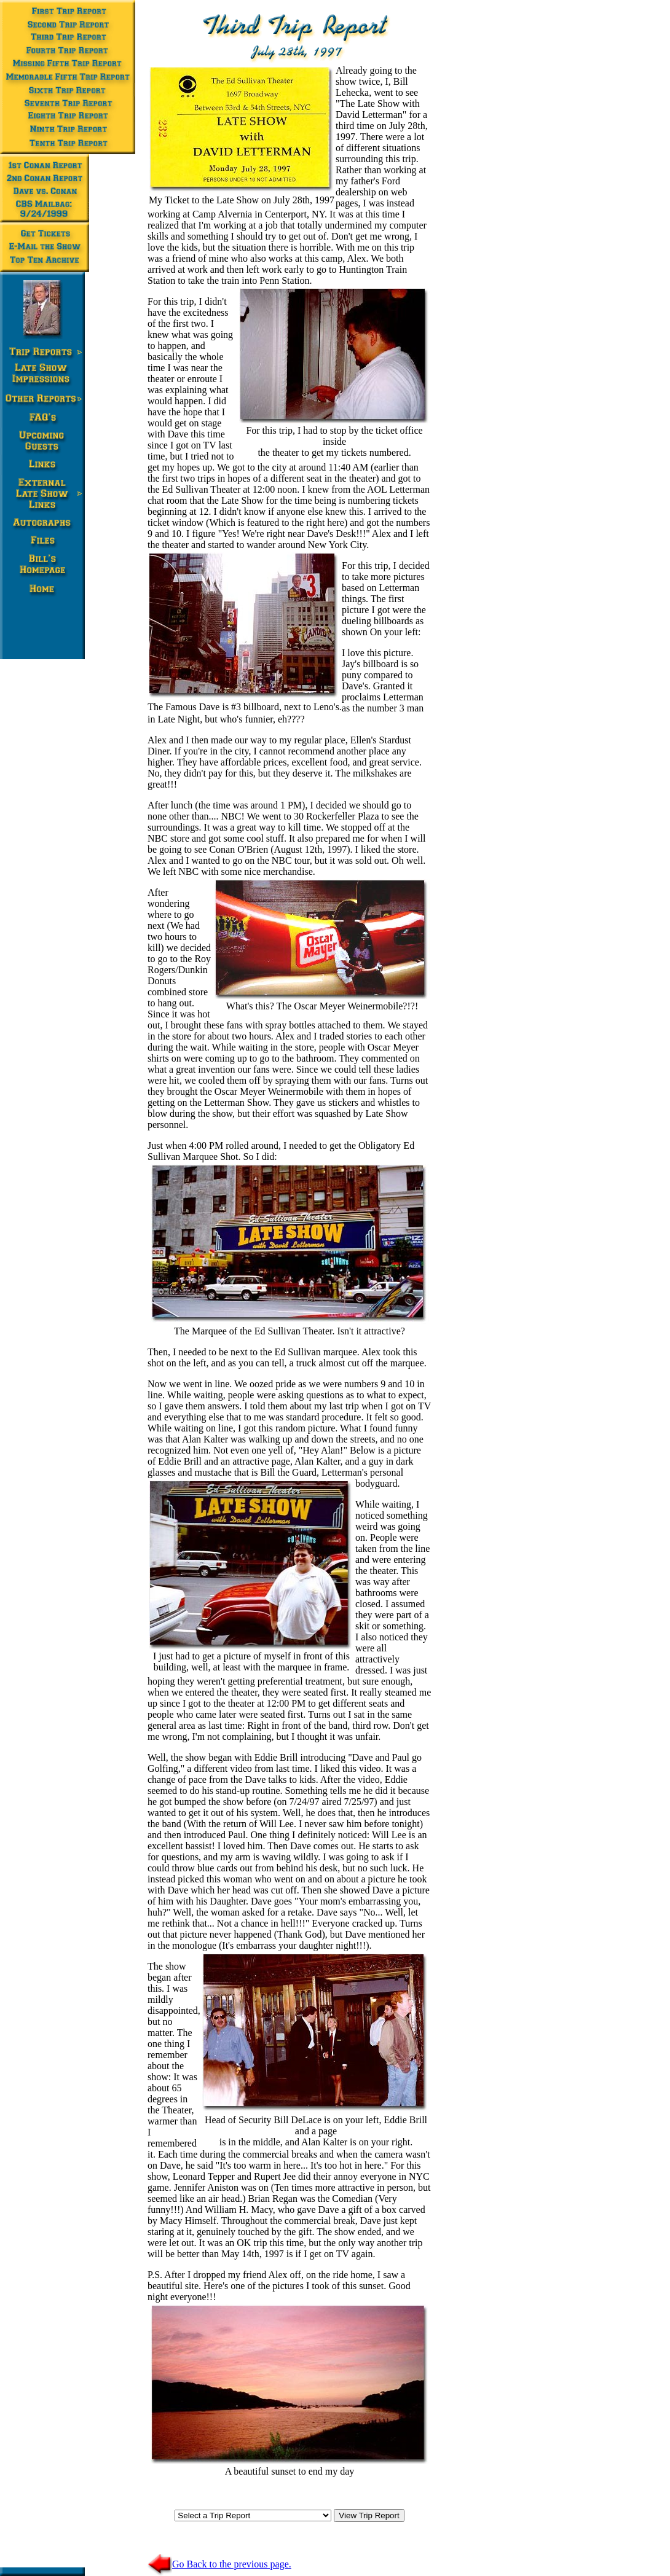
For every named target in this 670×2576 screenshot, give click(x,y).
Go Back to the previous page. (219, 2564)
